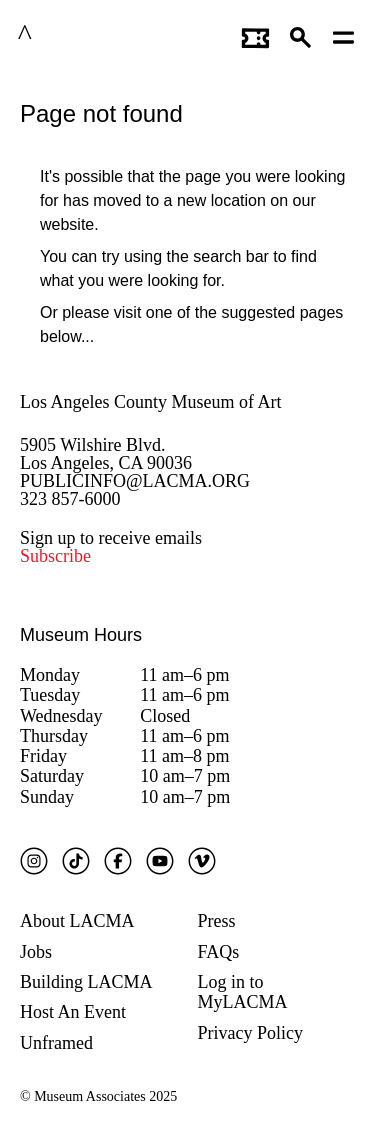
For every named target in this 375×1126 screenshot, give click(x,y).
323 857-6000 (70, 499)
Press (217, 921)
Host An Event (73, 1012)
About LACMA (77, 921)
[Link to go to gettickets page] (255, 35)
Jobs (36, 952)
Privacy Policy (251, 1033)
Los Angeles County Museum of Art (151, 402)
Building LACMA (86, 982)
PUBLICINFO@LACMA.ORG (135, 481)
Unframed (56, 1043)
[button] (301, 35)
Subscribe (55, 556)
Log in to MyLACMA (243, 992)
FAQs (219, 952)
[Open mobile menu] (344, 35)
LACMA (74, 35)
